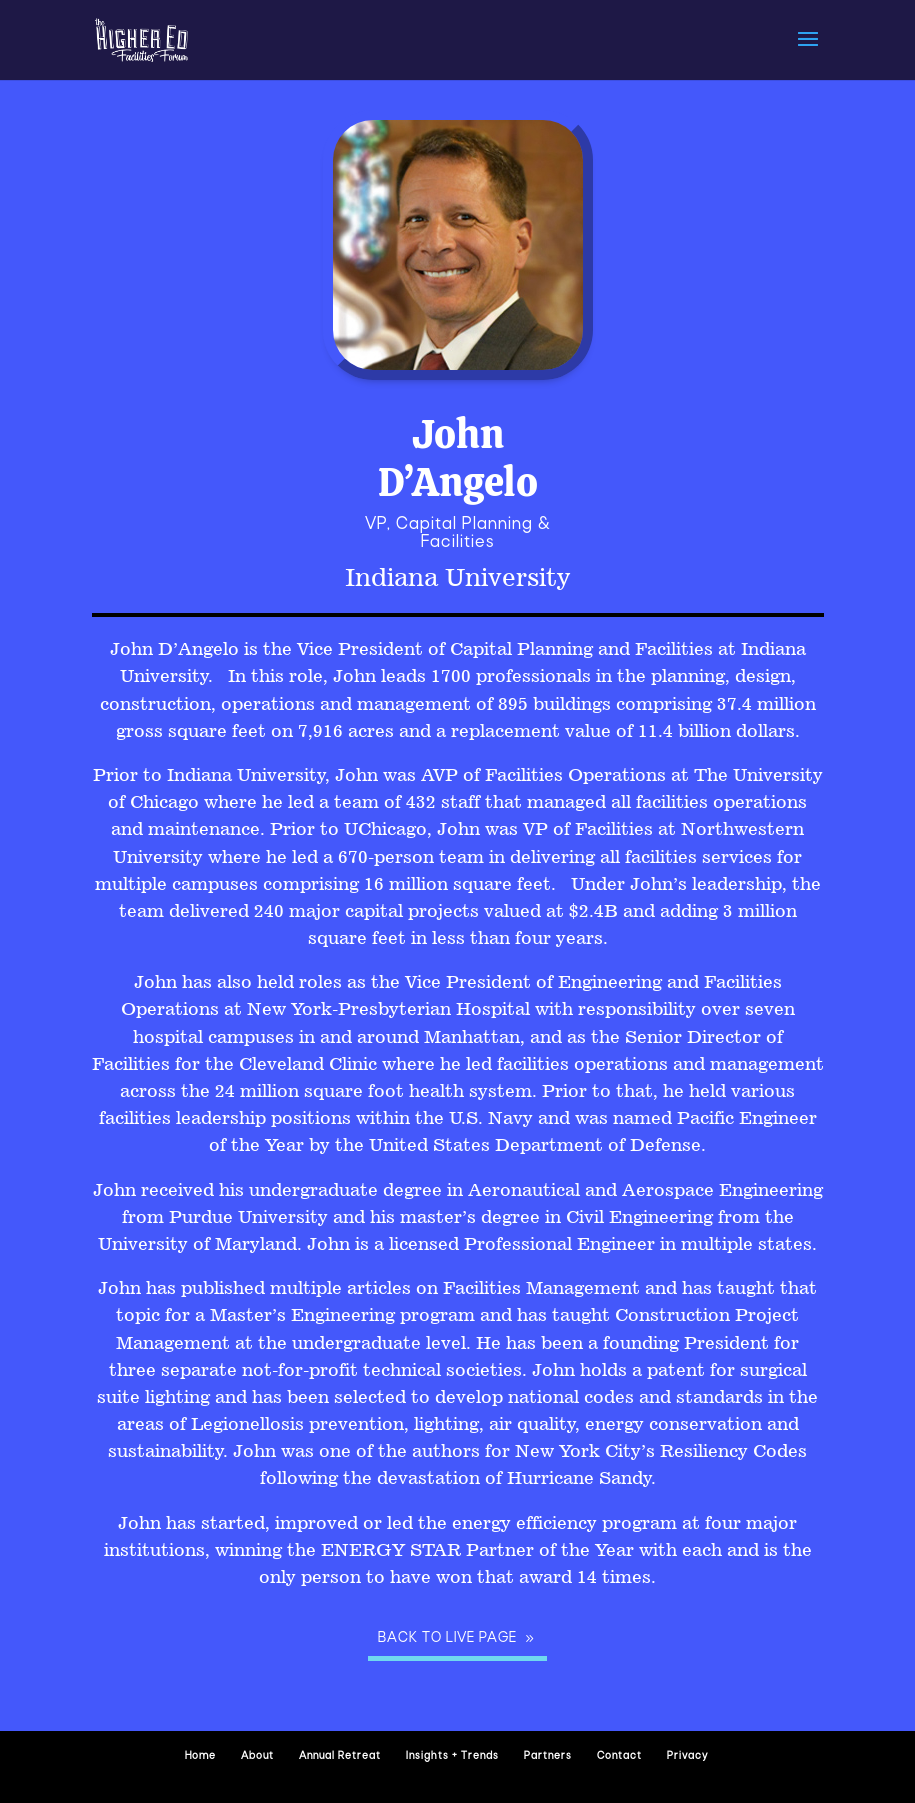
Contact (619, 1756)
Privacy (687, 1756)
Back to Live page (447, 1638)
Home (200, 1756)
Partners (548, 1756)
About (257, 1756)
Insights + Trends (452, 1756)
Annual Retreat (340, 1756)
